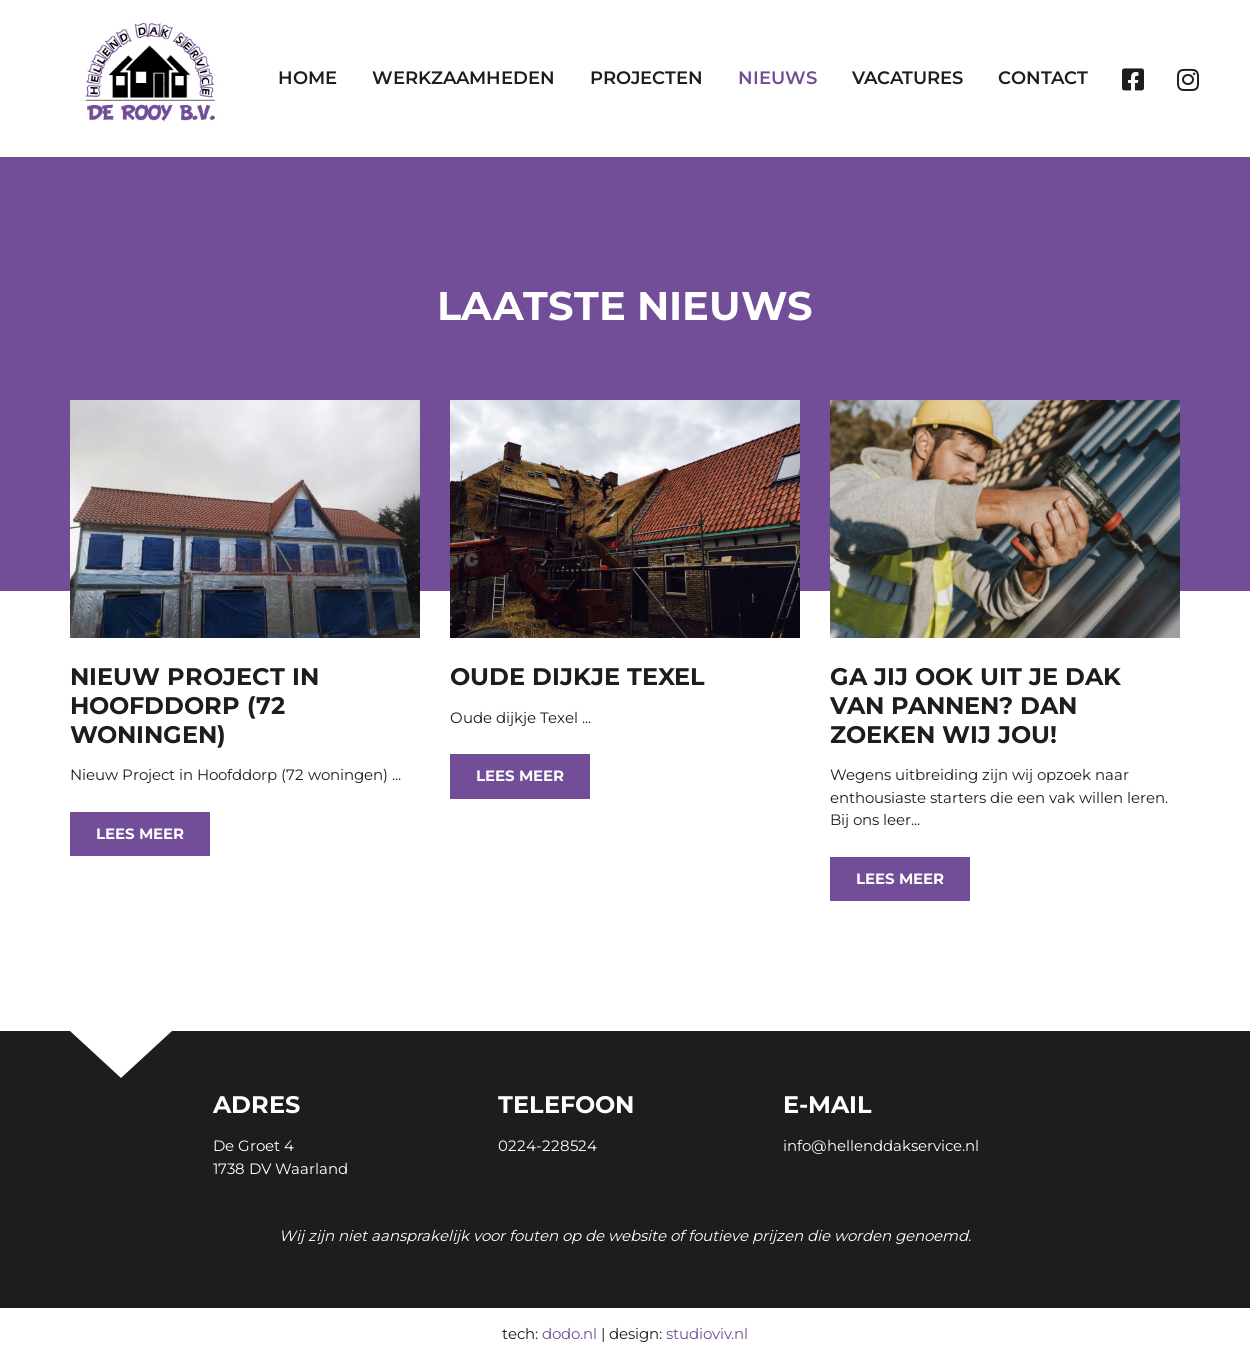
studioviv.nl (707, 1333)
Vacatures (907, 78)
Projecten (646, 78)
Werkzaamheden (463, 78)
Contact (1043, 78)
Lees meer (140, 833)
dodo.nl (569, 1333)
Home (307, 78)
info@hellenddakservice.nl (881, 1145)
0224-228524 (547, 1145)
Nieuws (777, 78)
